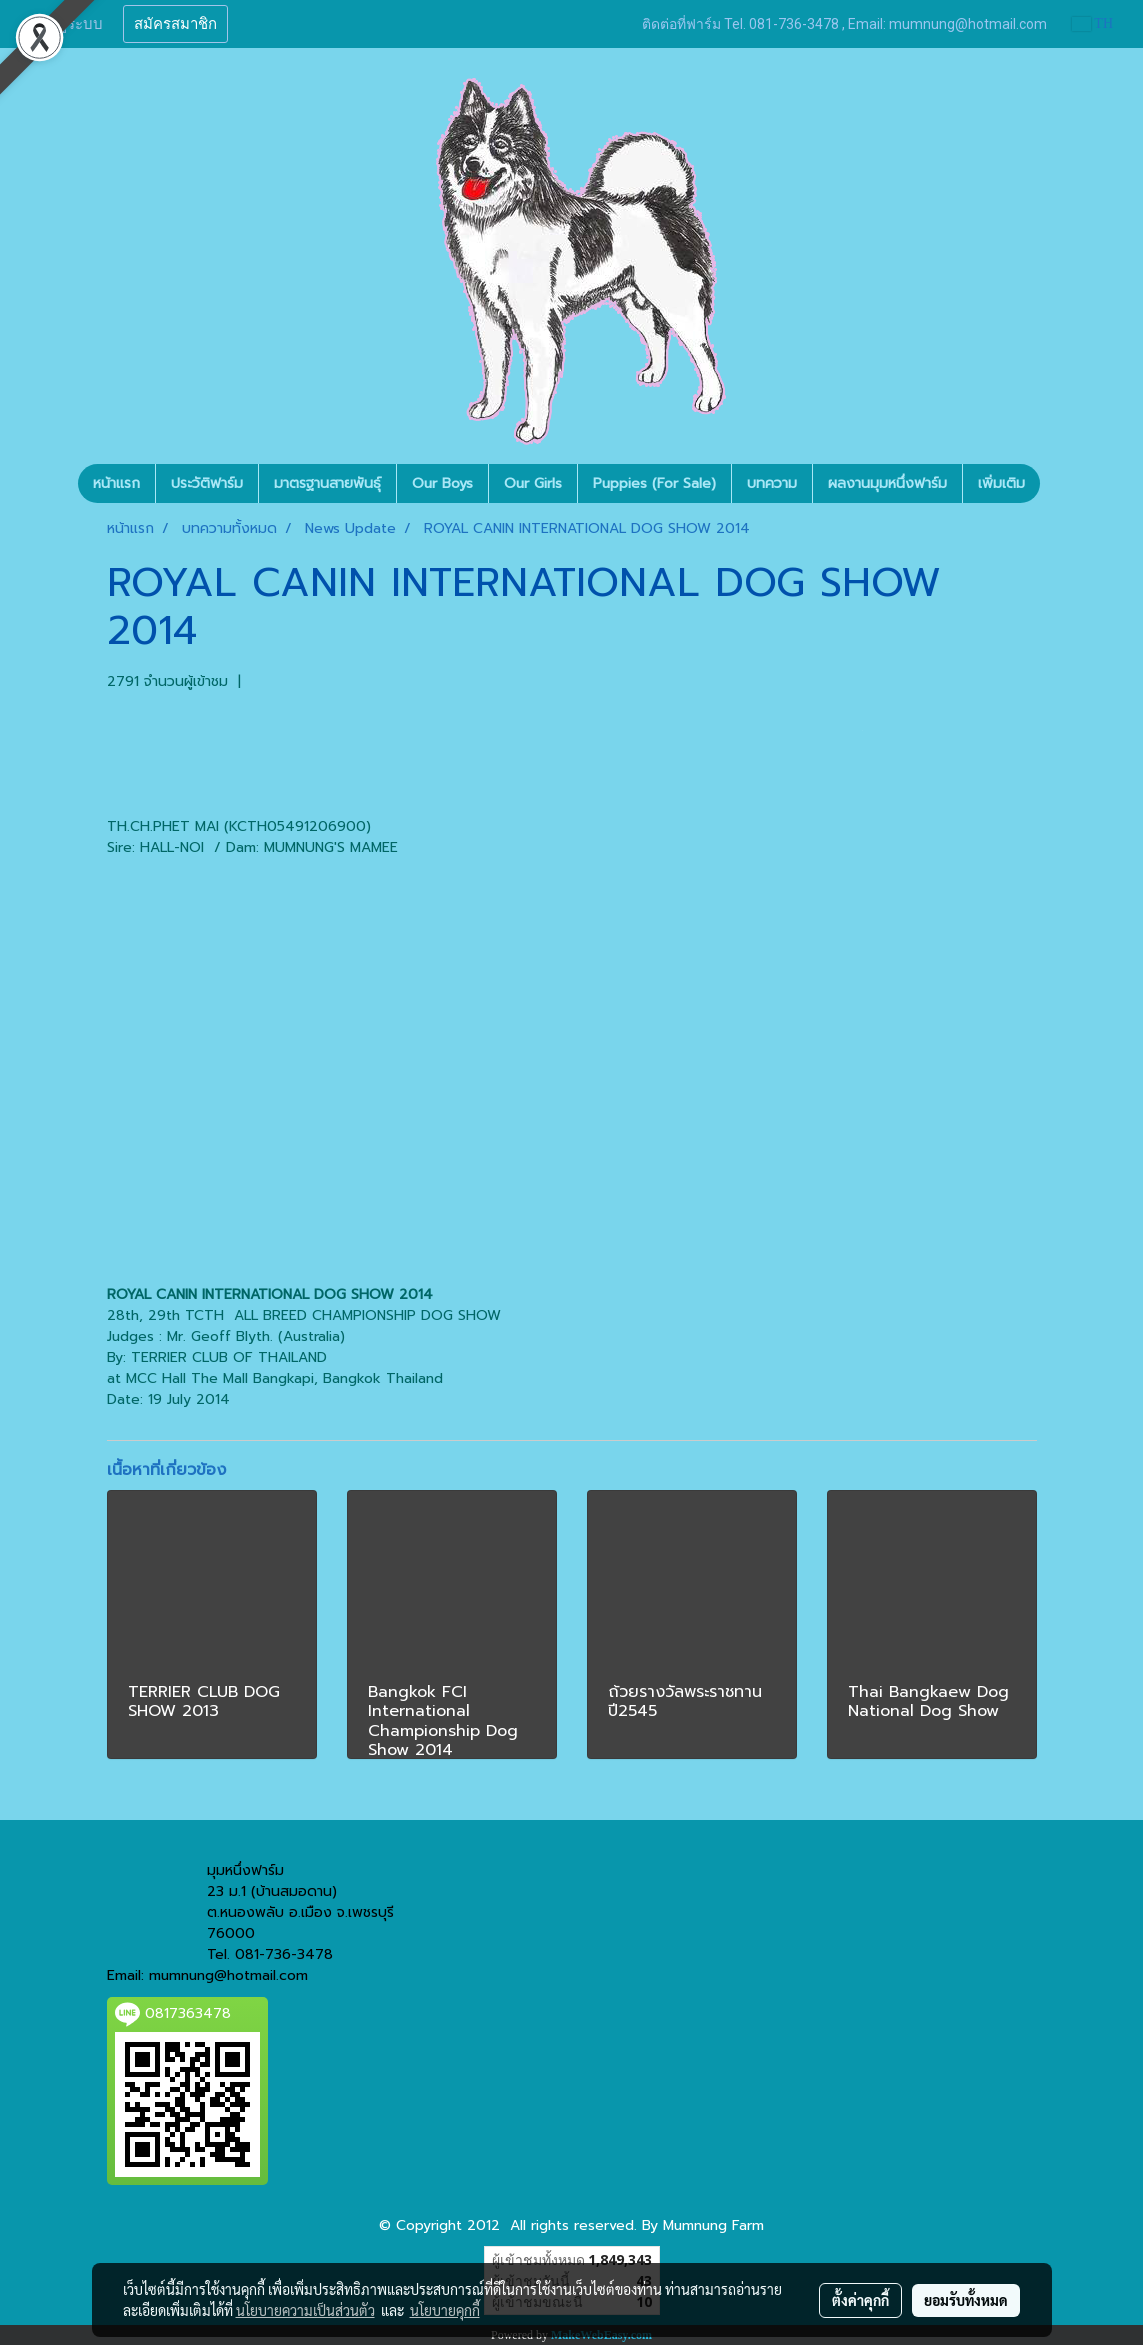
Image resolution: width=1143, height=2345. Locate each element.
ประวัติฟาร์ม (207, 483)
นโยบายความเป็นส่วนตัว (305, 2310)
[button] (1058, 484)
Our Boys (442, 483)
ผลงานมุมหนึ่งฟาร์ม (887, 483)
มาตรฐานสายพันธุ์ (327, 483)
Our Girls (533, 483)
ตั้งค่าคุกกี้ (860, 2300)
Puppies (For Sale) (654, 483)
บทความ (772, 483)
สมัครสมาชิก (175, 24)
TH (1092, 23)
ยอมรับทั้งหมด (966, 2300)
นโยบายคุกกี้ (445, 2310)
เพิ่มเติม (1001, 483)
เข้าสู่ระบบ (69, 24)
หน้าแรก (116, 483)
